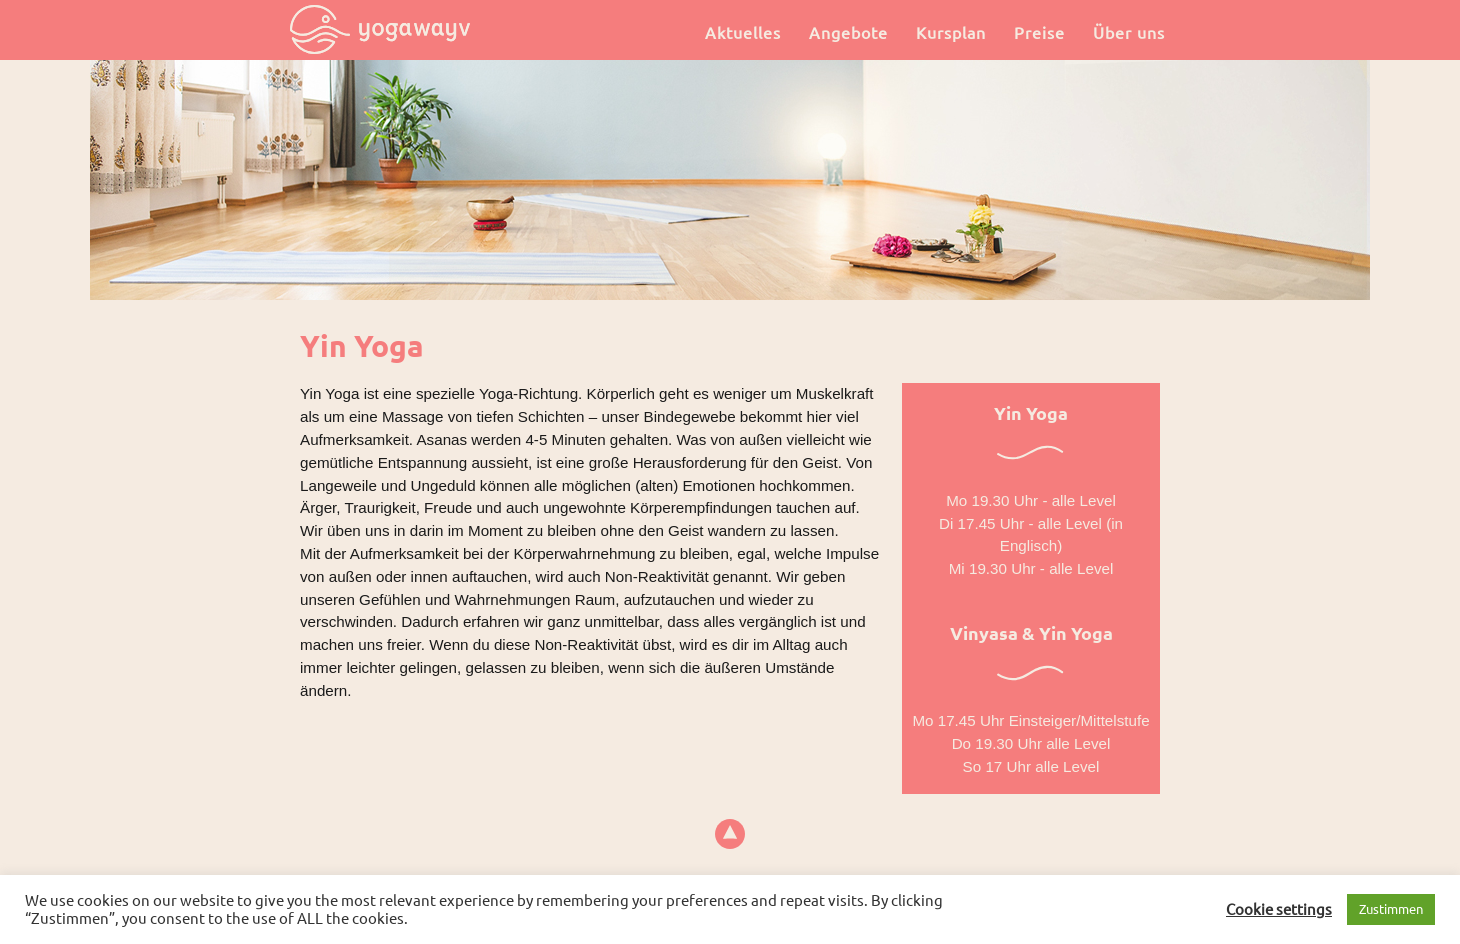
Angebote (848, 33)
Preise (1039, 33)
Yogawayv (380, 30)
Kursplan (951, 33)
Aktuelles (743, 33)
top (730, 834)
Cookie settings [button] (1279, 909)
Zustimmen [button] (1391, 909)
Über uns (1129, 33)
